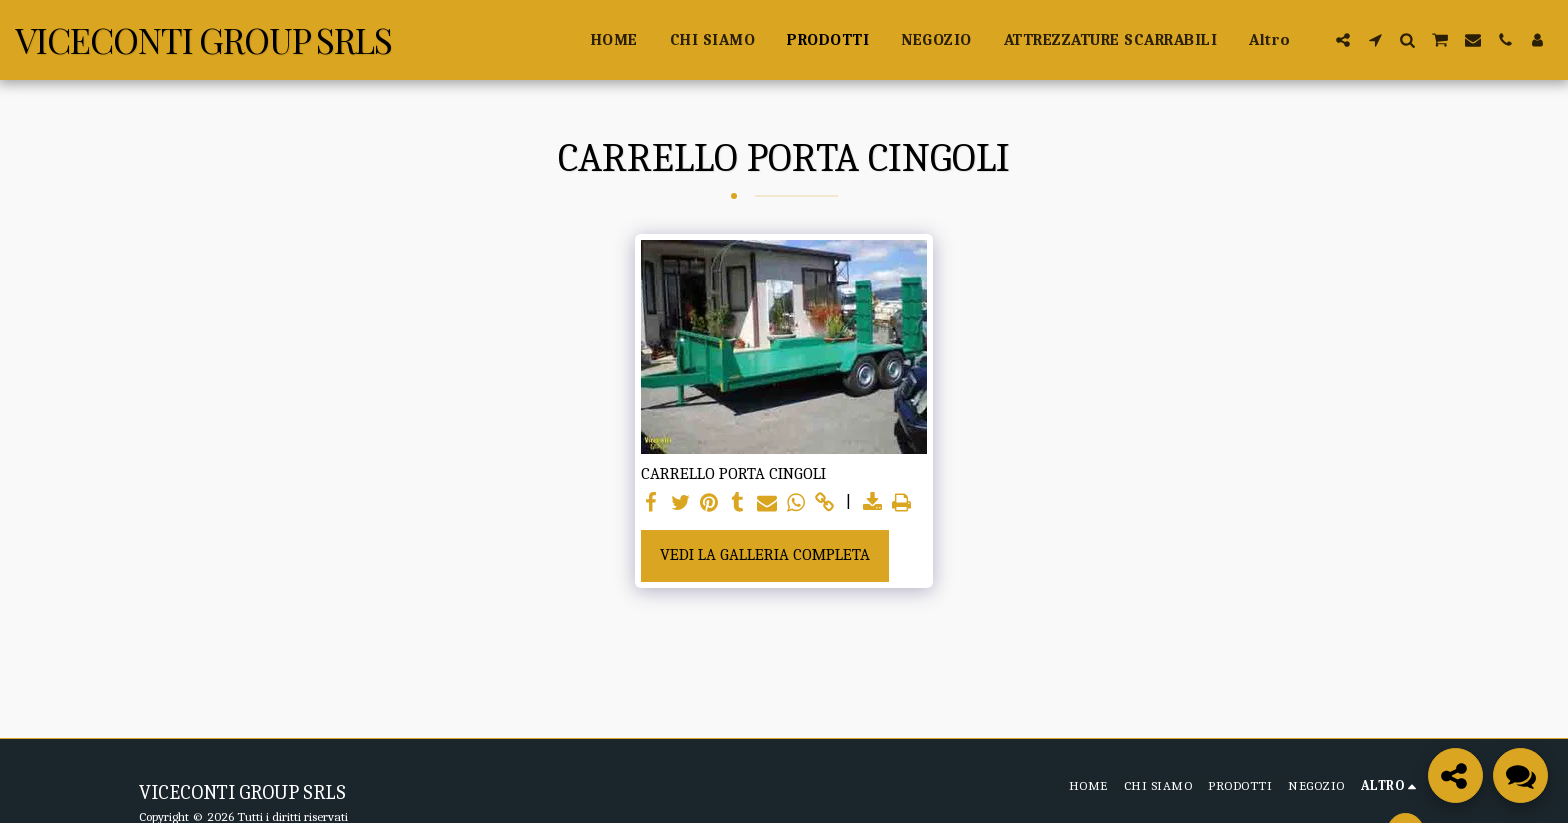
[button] (1343, 40)
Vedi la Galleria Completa (765, 554)
